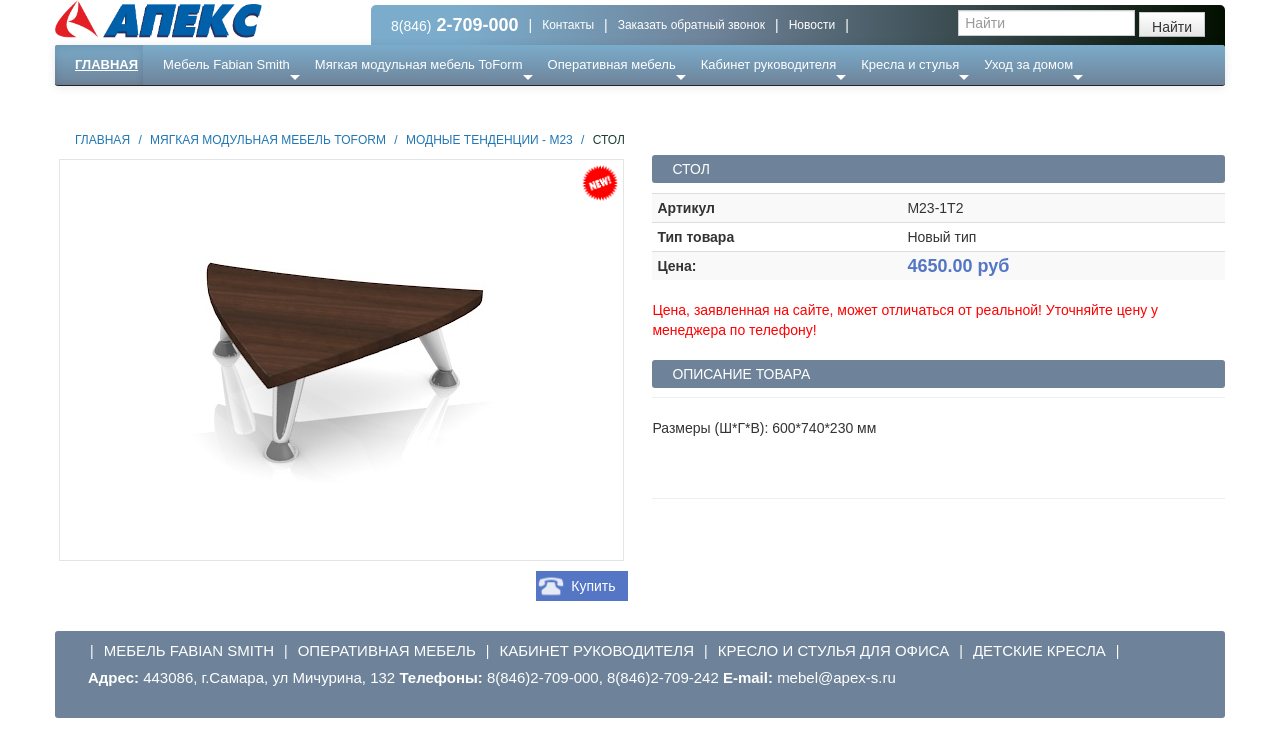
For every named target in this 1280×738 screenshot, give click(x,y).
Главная (106, 64)
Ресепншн (271, 104)
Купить (593, 586)
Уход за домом (1028, 64)
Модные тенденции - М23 (489, 140)
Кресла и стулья (910, 64)
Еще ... (195, 104)
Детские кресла (1039, 650)
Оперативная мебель (612, 64)
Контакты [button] (568, 25)
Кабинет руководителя (768, 64)
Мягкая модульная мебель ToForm (419, 64)
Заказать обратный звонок (691, 25)
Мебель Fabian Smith (226, 64)
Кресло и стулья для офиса (834, 650)
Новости (812, 25)
